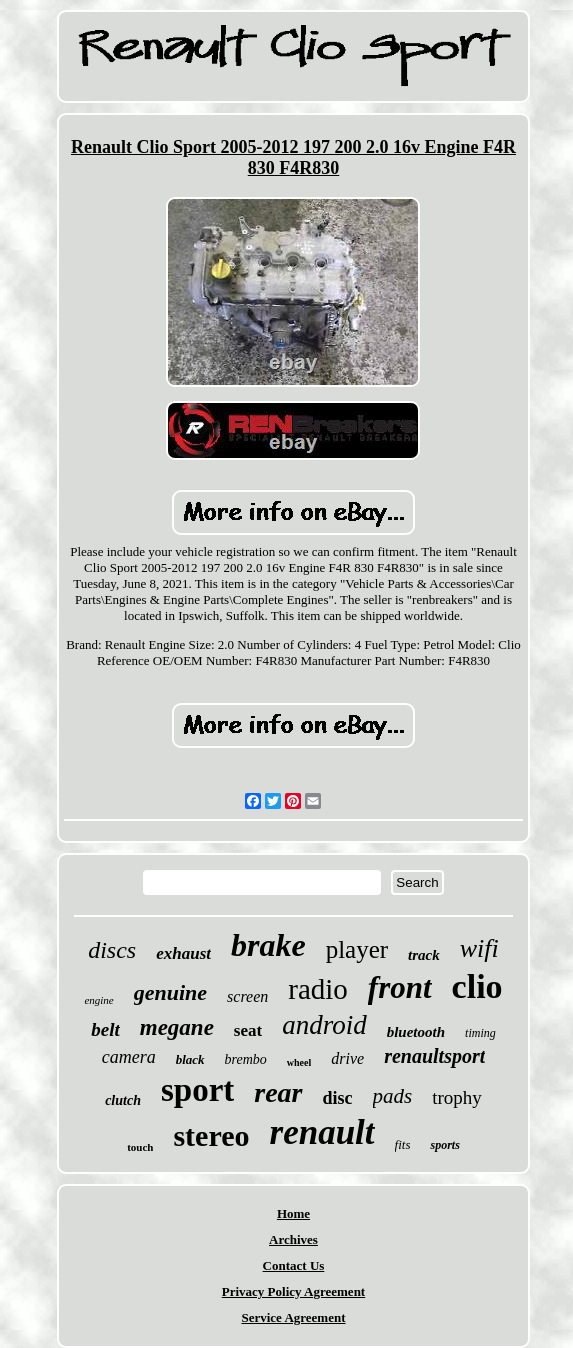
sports (444, 1145)
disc (338, 1098)
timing (480, 1033)
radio (318, 989)
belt (105, 1029)
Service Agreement (293, 1317)
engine (98, 1000)
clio (477, 986)
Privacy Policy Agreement (293, 1291)
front (400, 987)
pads (393, 1096)
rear (278, 1092)
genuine (170, 992)
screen (247, 996)
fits (403, 1144)
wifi (479, 948)
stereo (211, 1135)
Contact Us (294, 1265)
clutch (123, 1100)
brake (268, 945)
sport (197, 1090)
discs (112, 950)
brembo (246, 1059)
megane (177, 1027)
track (424, 955)
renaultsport (434, 1056)
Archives (293, 1239)
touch (140, 1147)
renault (322, 1132)
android (324, 1025)
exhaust (183, 953)
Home (293, 1213)
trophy (457, 1097)
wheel (299, 1062)
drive (347, 1058)
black (190, 1059)
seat (248, 1030)
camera (129, 1057)
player (357, 949)
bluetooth (416, 1032)
